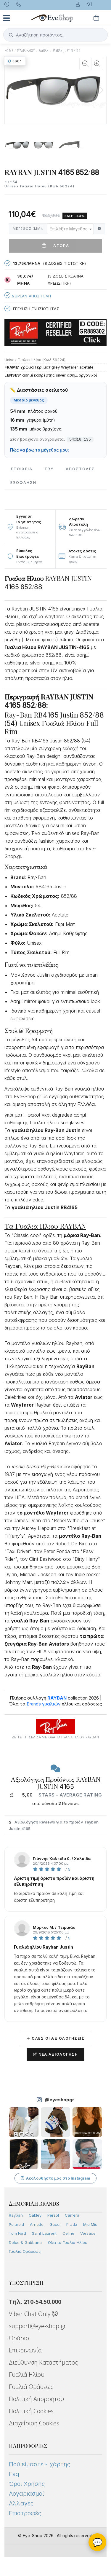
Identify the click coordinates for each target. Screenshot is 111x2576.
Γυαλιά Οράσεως (25, 2251)
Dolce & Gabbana (25, 2242)
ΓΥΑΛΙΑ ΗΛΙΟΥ (26, 50)
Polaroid (16, 2224)
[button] (101, 90)
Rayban (16, 2215)
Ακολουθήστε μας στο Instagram (55, 2178)
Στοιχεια (21, 469)
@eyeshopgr (59, 2099)
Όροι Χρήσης (27, 2483)
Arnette (37, 2224)
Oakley (35, 2215)
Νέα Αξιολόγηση (55, 2054)
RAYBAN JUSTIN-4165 (66, 50)
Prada (71, 2224)
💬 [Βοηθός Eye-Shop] (97, 2542)
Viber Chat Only (33, 2314)
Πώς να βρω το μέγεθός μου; (39, 450)
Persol (53, 2215)
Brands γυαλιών (44, 1704)
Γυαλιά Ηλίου (26, 2375)
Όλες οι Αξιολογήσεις (55, 2038)
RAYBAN (43, 50)
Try (49, 469)
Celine (68, 2233)
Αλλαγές (21, 2503)
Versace (88, 2233)
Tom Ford (17, 2233)
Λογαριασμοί (26, 2493)
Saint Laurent (44, 2233)
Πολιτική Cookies (31, 2411)
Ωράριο (19, 2338)
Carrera (72, 2215)
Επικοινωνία (25, 2350)
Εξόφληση (23, 482)
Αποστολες (80, 469)
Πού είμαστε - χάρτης (39, 2464)
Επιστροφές (25, 2513)
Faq (14, 2474)
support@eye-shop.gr (37, 2326)
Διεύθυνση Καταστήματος (43, 2362)
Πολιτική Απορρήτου (36, 2399)
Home (8, 50)
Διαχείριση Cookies (34, 2423)
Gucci (54, 2224)
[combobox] (70, 228)
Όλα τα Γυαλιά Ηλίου (67, 2242)
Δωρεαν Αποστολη (27, 295)
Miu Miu (90, 2224)
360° (15, 61)
